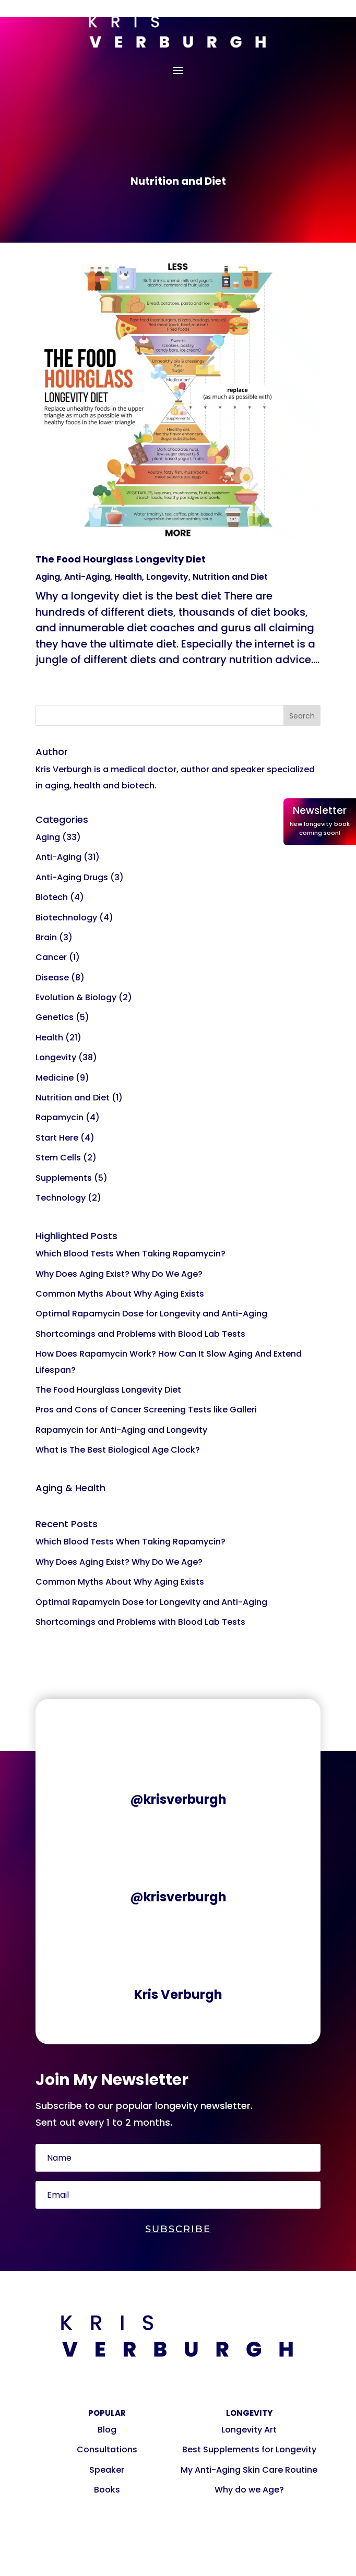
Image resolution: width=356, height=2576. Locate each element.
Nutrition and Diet (230, 577)
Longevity (167, 577)
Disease (52, 978)
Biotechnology (66, 918)
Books (107, 2490)
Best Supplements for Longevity (249, 2449)
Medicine (54, 1078)
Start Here (56, 1138)
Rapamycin (59, 1117)
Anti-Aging (87, 577)
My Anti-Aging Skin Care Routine (249, 2470)
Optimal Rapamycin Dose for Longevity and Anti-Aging (151, 1314)
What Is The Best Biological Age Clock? (117, 1450)
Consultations (107, 2449)
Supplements (63, 1178)
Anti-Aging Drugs (71, 877)
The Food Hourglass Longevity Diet (120, 559)
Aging (47, 577)
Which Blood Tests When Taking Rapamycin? (130, 1254)
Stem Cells (58, 1158)
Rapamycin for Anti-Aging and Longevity (121, 1430)
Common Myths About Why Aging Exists (119, 1294)
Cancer (51, 957)
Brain (46, 937)
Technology (60, 1198)
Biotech (51, 897)
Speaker (106, 2470)
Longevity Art (249, 2430)
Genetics (54, 1017)
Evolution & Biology (75, 997)
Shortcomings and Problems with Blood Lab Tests (140, 1334)
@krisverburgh (178, 1799)
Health (128, 577)
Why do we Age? (249, 2490)
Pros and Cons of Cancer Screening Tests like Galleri (146, 1410)
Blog (107, 2430)
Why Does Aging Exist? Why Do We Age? (119, 1274)
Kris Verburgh (178, 1994)
